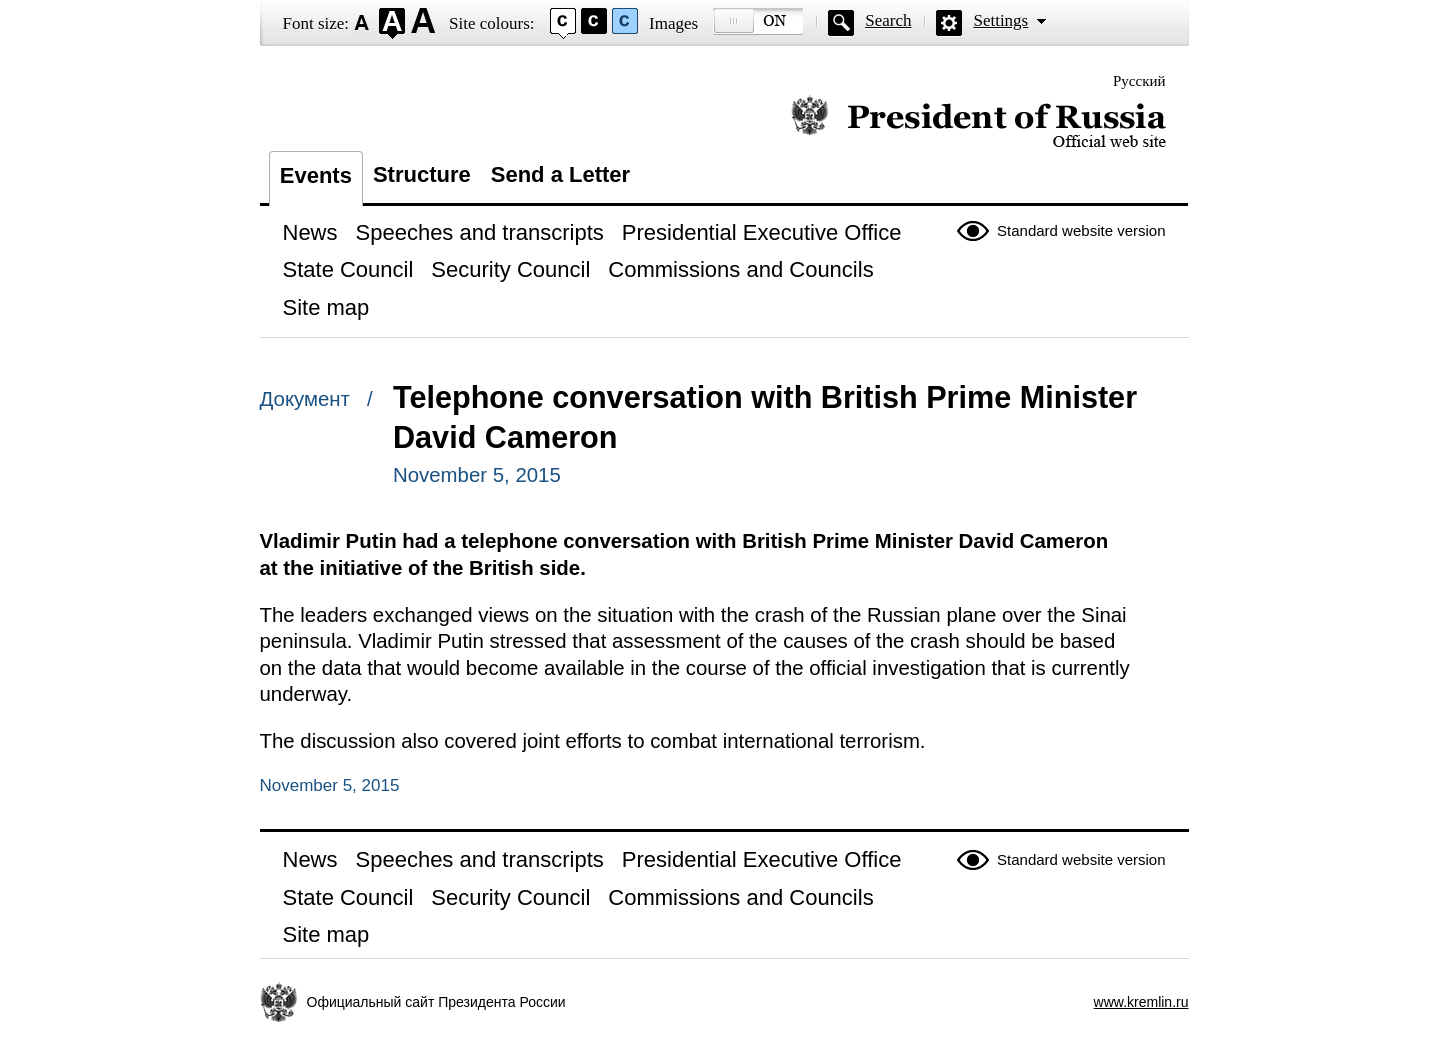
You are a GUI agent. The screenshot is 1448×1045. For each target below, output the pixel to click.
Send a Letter (560, 174)
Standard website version (1081, 230)
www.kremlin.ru (1141, 1002)
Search (888, 20)
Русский (1139, 81)
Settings (1000, 20)
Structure (422, 174)
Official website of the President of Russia (978, 122)
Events (316, 175)
